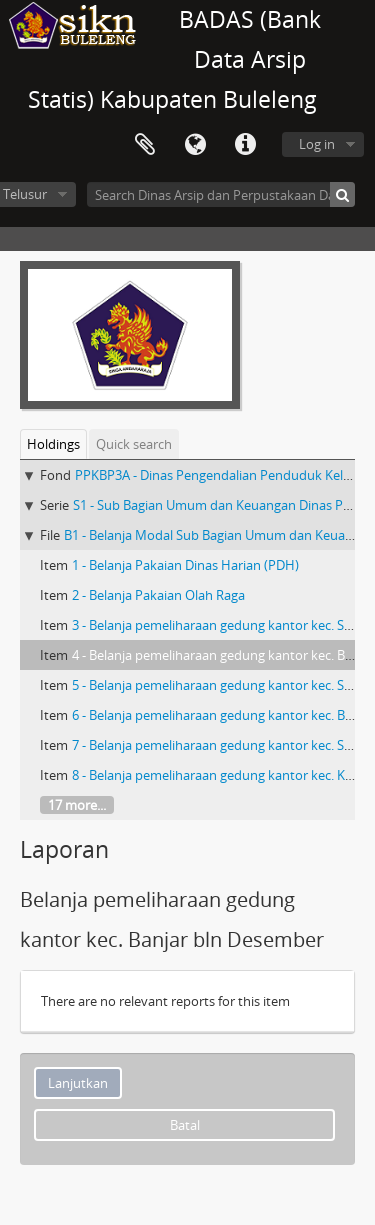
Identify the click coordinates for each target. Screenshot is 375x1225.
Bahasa (195, 145)
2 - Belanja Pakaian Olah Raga (158, 595)
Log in (317, 144)
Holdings (53, 444)
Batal (185, 1125)
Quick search (134, 444)
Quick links (245, 145)
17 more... (77, 805)
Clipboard (145, 145)
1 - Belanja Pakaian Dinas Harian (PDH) (185, 565)
